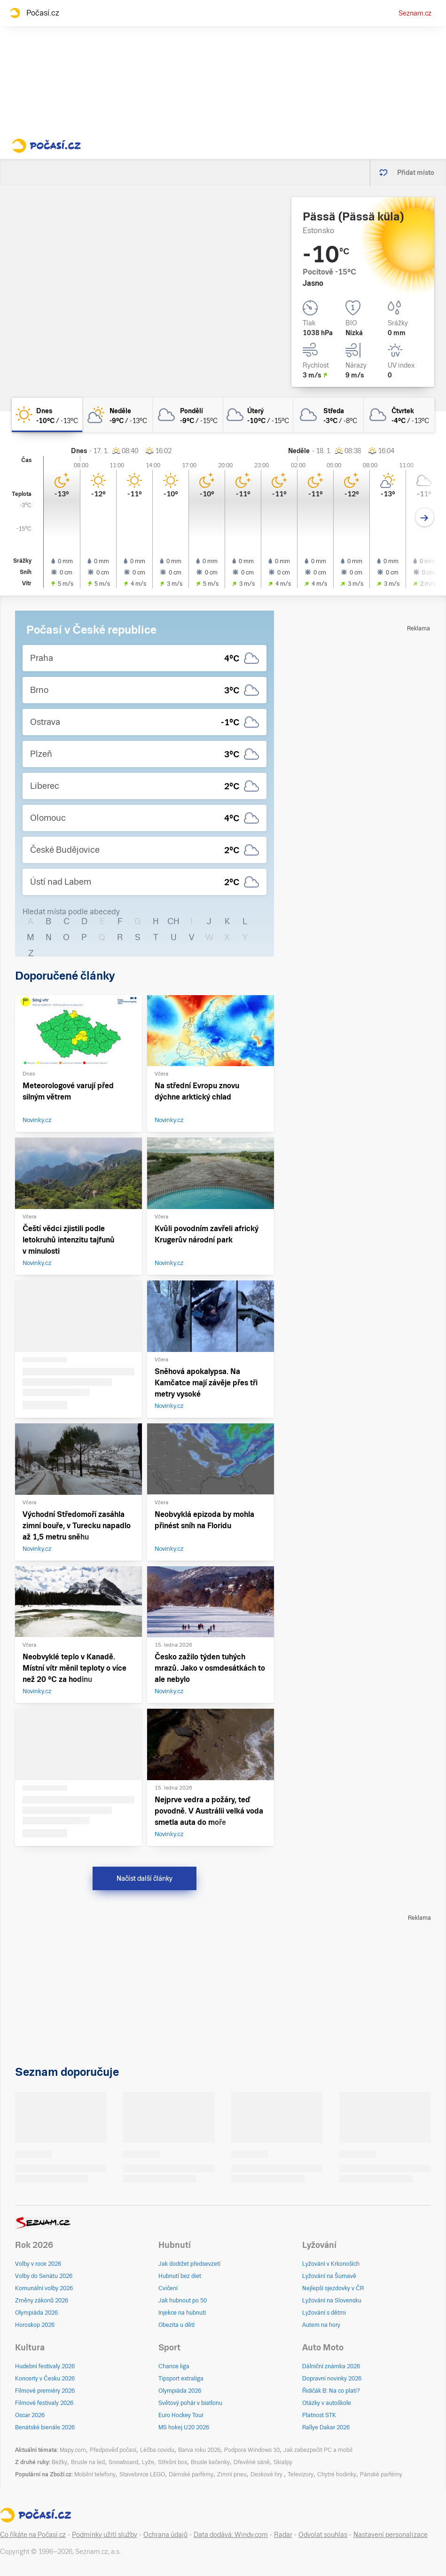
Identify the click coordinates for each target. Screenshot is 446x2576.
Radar (283, 2534)
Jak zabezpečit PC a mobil (317, 2450)
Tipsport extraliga (180, 2378)
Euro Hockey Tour (180, 2415)
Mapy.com (73, 2450)
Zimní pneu (232, 2474)
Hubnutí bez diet (179, 2276)
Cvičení (168, 2288)
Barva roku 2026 (199, 2450)
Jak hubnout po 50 (182, 2300)
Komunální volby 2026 (44, 2288)
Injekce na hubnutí (182, 2312)
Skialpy (283, 2462)
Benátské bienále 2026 (45, 2427)
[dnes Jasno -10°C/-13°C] (47, 415)
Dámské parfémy (191, 2474)
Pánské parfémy (381, 2474)
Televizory (300, 2474)
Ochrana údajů (165, 2534)
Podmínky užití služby (104, 2534)
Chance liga (173, 2366)
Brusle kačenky (210, 2462)
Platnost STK (319, 2415)
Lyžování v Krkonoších (331, 2264)
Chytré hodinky (336, 2474)
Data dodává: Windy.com (231, 2534)
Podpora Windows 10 (252, 2450)
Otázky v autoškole (326, 2403)
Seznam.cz (415, 13)
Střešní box (172, 2462)
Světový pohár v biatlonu (190, 2403)
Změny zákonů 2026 (41, 2300)
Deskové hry (267, 2474)
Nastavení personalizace (390, 2534)
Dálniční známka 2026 (331, 2366)
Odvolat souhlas (322, 2534)
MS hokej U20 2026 (183, 2427)
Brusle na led (88, 2462)
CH (173, 921)
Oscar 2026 (30, 2415)
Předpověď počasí (113, 2450)
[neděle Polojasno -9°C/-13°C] (117, 415)
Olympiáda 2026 (36, 2312)
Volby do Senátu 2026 (43, 2276)
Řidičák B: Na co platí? (331, 2391)
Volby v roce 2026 (38, 2264)
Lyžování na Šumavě (329, 2276)
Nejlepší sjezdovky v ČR (333, 2288)
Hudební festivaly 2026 (45, 2366)
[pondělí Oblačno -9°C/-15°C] (188, 415)
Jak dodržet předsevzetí (189, 2264)
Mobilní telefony (95, 2474)
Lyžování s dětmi (324, 2312)
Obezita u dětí (176, 2325)
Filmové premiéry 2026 (45, 2391)
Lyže (148, 2462)
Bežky (59, 2462)
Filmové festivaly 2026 (44, 2403)
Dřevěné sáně (252, 2462)
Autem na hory (321, 2325)
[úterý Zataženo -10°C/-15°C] (258, 415)
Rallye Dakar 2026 (326, 2427)
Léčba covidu (157, 2450)
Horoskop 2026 (35, 2325)
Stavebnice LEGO (142, 2474)
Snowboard (123, 2462)
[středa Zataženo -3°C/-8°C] (328, 415)
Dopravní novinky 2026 (331, 2378)
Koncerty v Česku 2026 (45, 2378)
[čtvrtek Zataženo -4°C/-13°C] (399, 415)
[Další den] (424, 517)
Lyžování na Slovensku (331, 2300)
